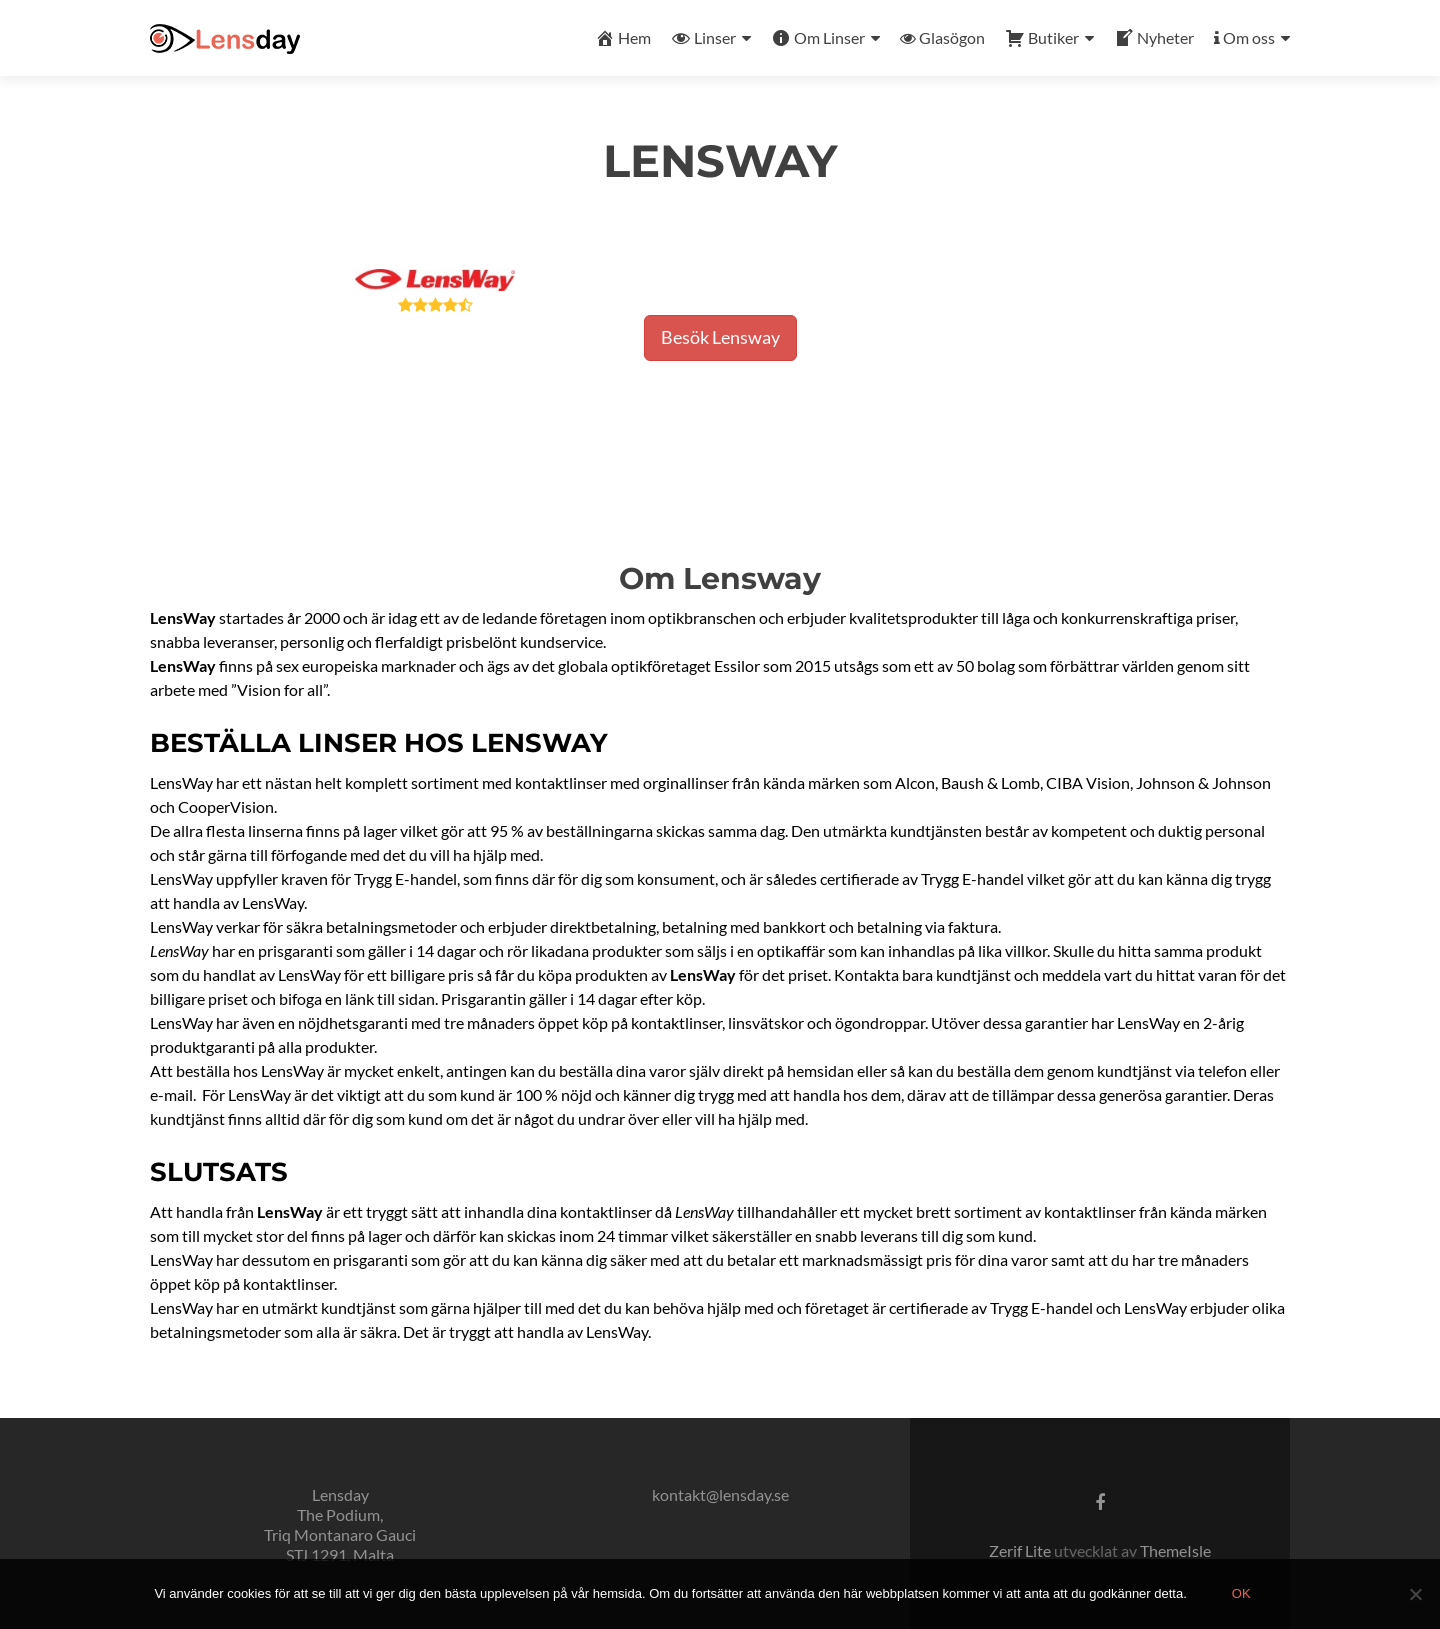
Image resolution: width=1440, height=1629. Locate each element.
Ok (1241, 1593)
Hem (623, 38)
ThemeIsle (1175, 1550)
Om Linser (818, 38)
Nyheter (1154, 38)
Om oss (1244, 37)
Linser (703, 38)
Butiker (1042, 38)
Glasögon (942, 37)
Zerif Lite (1021, 1550)
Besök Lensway (720, 337)
